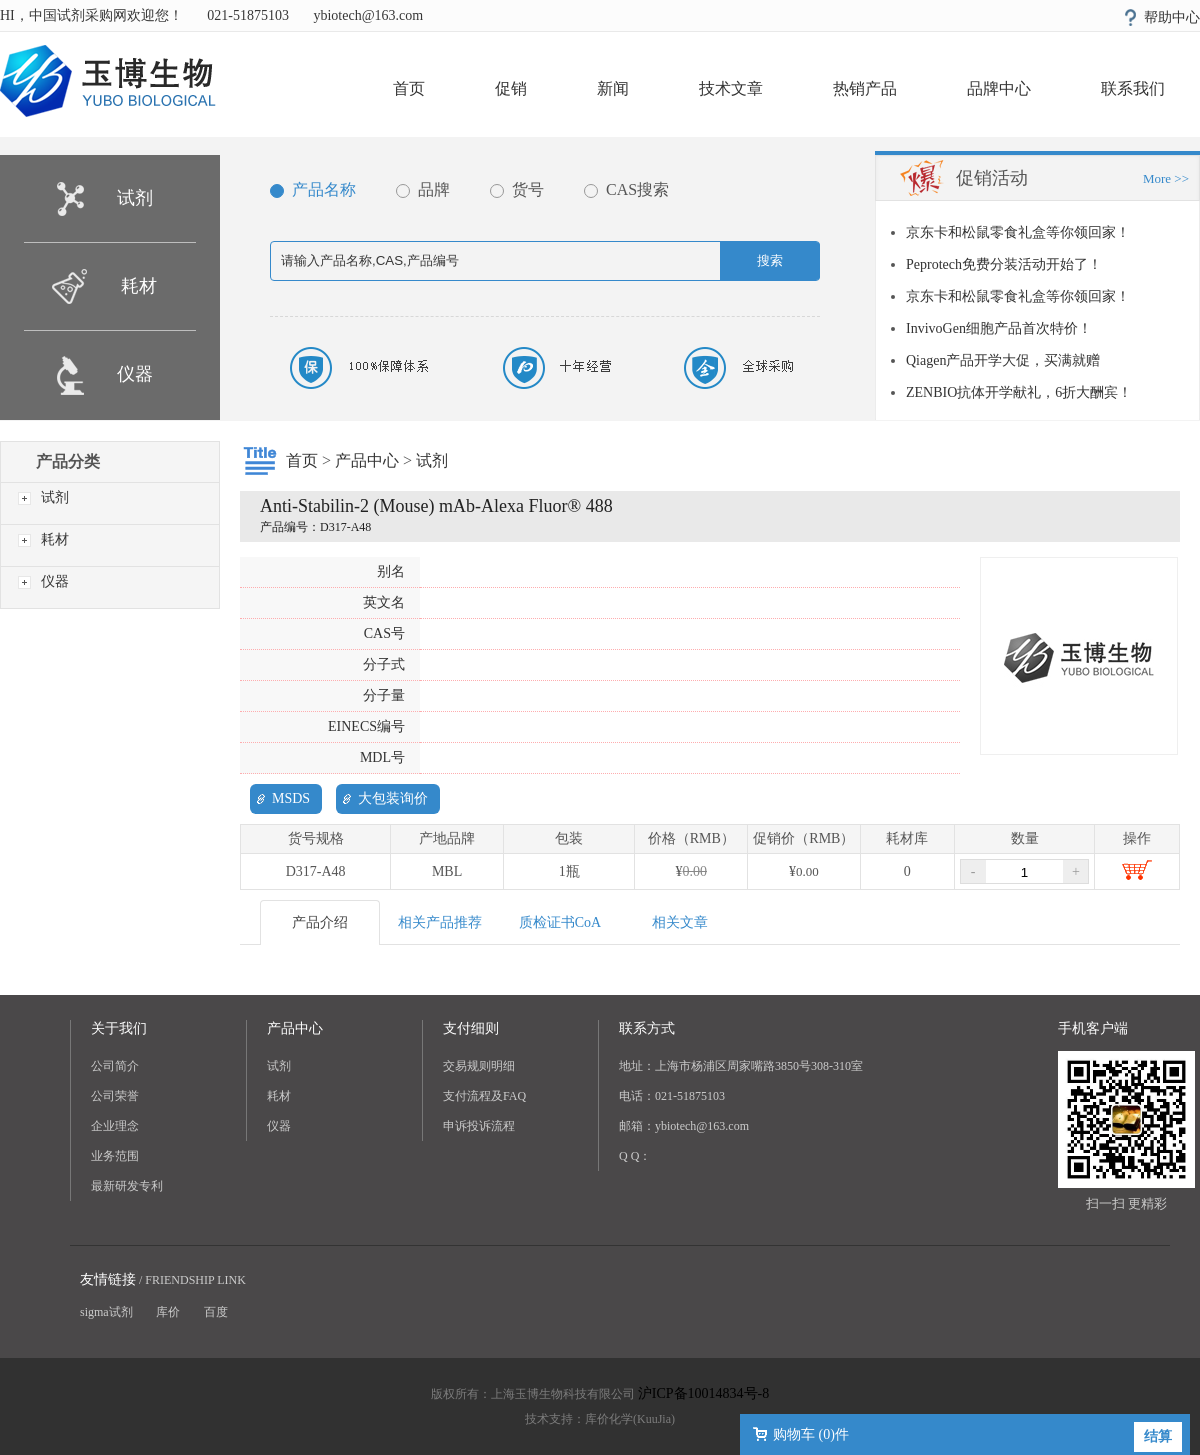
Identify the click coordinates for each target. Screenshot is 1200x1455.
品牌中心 (999, 88)
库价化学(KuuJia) (630, 1419)
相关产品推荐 (440, 922)
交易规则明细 (479, 1066)
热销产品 (865, 88)
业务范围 (115, 1156)
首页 (409, 88)
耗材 (139, 286)
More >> (1166, 178)
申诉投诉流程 (479, 1126)
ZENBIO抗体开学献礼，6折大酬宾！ (1019, 392)
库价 (168, 1312)
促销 (511, 88)
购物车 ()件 (811, 1434)
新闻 (613, 88)
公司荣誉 (115, 1096)
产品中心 (367, 460)
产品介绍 (320, 922)
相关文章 (680, 922)
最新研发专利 (127, 1186)
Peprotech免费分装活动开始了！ (1004, 264)
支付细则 (471, 1028)
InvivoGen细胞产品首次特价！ (999, 328)
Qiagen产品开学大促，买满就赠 (1003, 360)
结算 (1158, 1436)
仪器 (135, 374)
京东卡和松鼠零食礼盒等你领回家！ (1018, 232)
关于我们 (119, 1028)
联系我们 (1133, 88)
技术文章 (731, 88)
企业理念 (115, 1126)
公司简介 (115, 1066)
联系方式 (647, 1028)
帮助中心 (1172, 17)
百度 (216, 1312)
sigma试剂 (106, 1312)
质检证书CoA (560, 922)
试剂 (135, 198)
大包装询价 (393, 798)
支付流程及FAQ (484, 1096)
